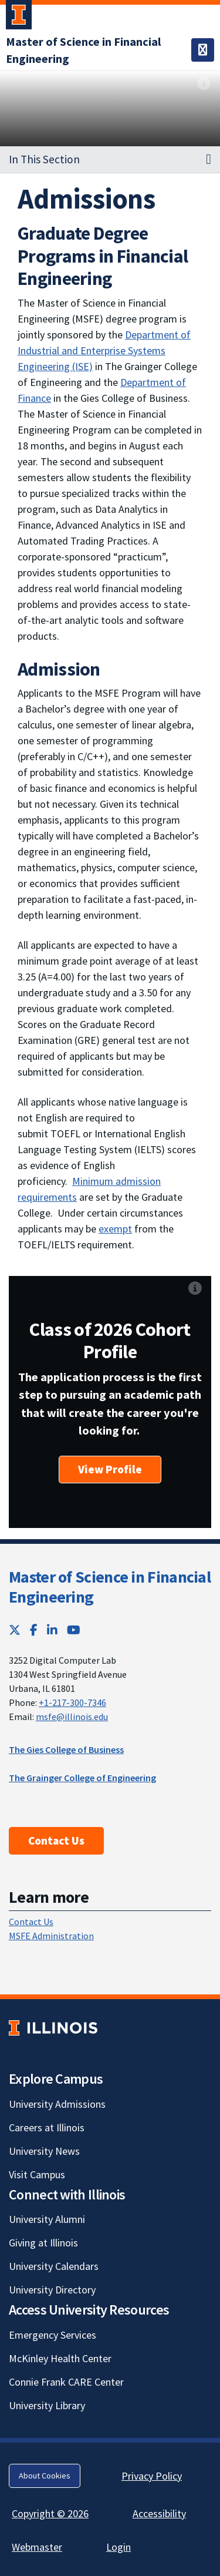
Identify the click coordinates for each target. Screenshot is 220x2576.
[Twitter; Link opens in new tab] (15, 1630)
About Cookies (44, 2475)
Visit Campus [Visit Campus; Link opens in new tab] (37, 2174)
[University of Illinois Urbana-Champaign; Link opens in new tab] (19, 17)
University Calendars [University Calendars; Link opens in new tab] (54, 2266)
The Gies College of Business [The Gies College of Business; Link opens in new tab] (66, 1749)
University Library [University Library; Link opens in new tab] (47, 2405)
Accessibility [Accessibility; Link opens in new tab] (159, 2513)
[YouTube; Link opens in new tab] (73, 1630)
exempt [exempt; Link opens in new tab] (115, 1228)
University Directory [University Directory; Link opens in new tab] (52, 2289)
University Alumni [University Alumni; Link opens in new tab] (47, 2219)
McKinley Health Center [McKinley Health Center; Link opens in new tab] (60, 2358)
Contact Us (56, 1840)
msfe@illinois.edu (72, 1716)
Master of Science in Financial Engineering (110, 1586)
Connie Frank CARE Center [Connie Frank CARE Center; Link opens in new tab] (66, 2382)
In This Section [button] (44, 159)
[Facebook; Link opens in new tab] (34, 1630)
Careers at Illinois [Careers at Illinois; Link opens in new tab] (46, 2127)
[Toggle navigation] (202, 50)
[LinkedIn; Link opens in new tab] (52, 1630)
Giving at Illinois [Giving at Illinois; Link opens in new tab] (43, 2242)
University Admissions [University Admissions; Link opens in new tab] (57, 2104)
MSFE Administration (51, 1936)
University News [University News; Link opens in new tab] (44, 2151)
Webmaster (37, 2547)
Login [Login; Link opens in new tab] (118, 2547)
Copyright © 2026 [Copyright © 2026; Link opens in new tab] (50, 2513)
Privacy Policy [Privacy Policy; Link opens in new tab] (151, 2476)
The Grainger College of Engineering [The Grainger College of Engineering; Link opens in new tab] (82, 1778)
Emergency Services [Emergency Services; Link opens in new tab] (52, 2335)
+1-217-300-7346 (72, 1702)
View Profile (110, 1469)
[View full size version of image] (204, 83)
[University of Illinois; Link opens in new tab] (53, 2028)
